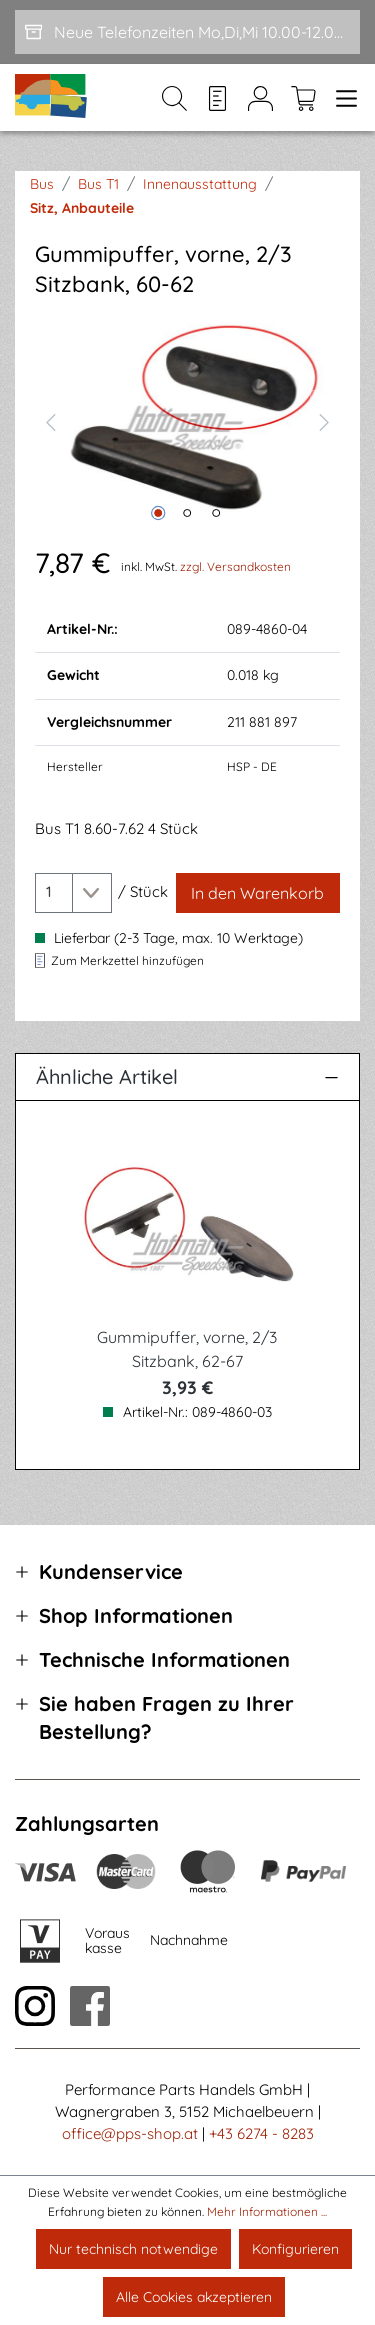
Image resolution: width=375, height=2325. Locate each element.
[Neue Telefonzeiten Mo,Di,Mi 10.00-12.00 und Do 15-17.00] (187, 32)
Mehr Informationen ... (267, 2211)
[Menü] (342, 98)
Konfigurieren (295, 2249)
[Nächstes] (325, 420)
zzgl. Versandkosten (235, 566)
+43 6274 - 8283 (261, 2133)
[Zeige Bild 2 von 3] (187, 513)
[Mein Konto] (260, 98)
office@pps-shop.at (130, 2133)
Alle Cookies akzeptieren (194, 2297)
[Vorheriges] (50, 420)
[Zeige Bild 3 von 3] (216, 513)
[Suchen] (174, 98)
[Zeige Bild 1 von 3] (158, 513)
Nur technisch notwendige (133, 2249)
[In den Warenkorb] (258, 893)
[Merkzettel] (217, 98)
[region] (187, 420)
